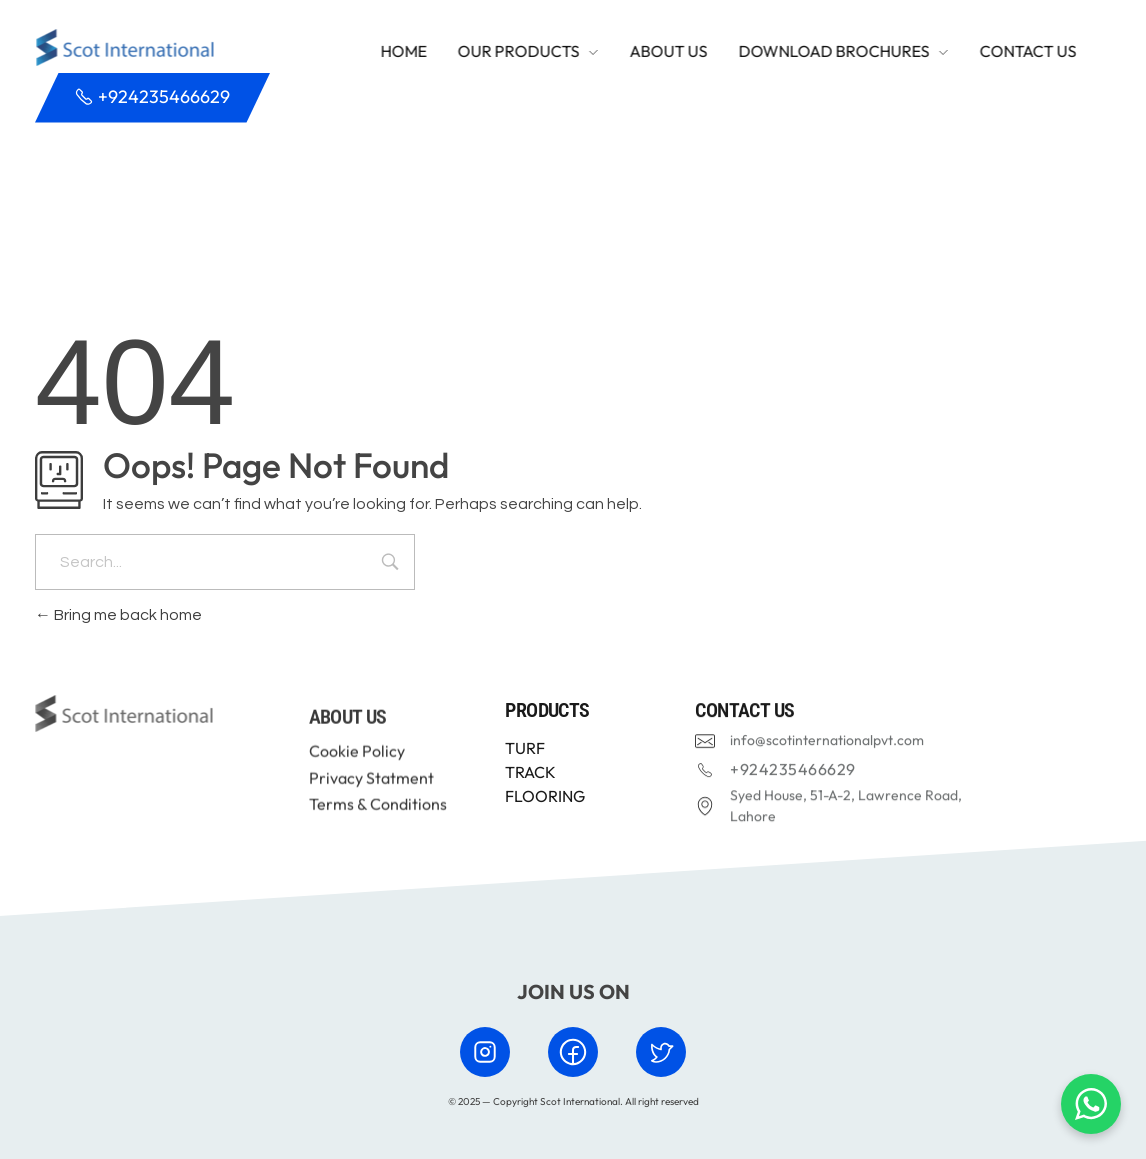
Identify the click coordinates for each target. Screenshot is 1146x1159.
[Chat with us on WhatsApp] (1091, 1104)
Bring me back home (118, 615)
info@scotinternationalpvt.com (827, 743)
